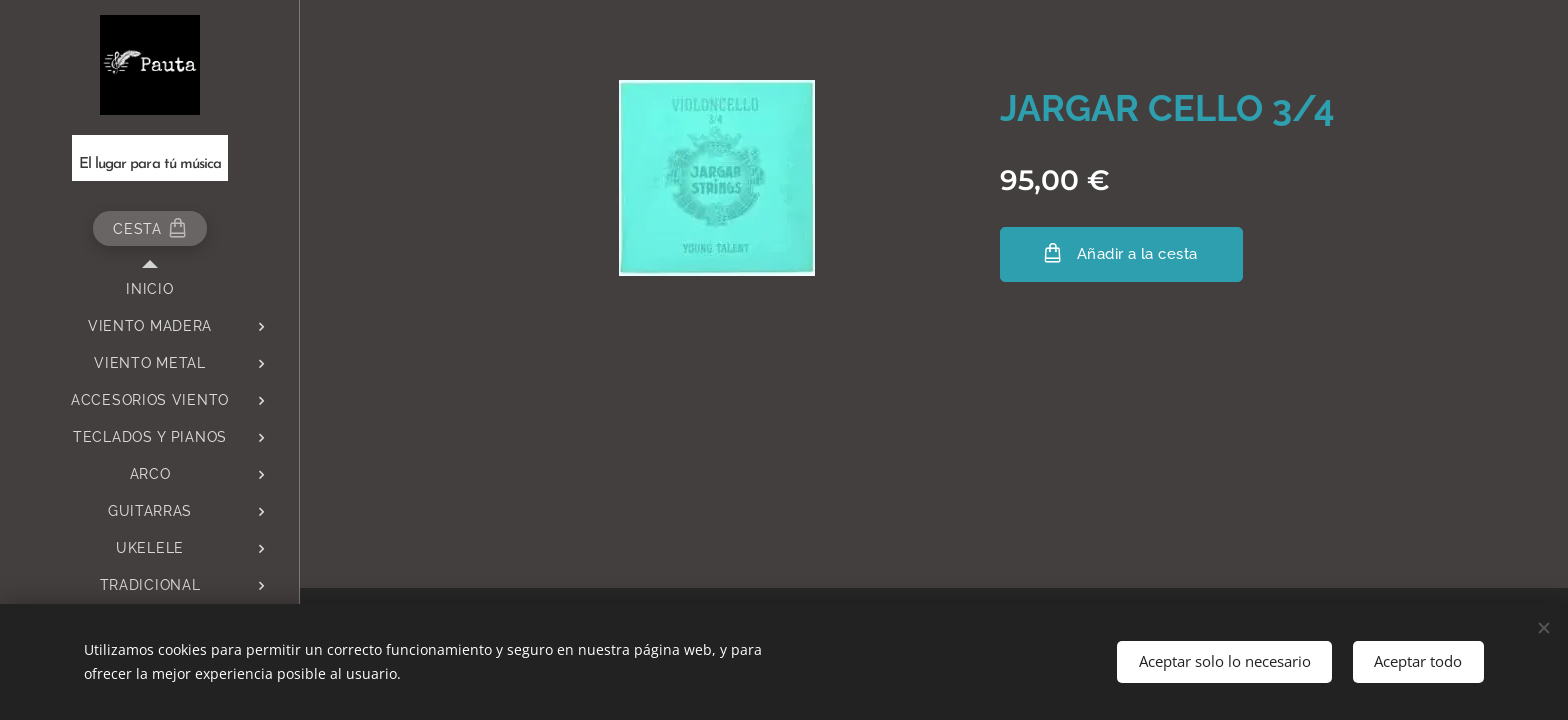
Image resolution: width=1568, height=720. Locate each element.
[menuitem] (150, 289)
